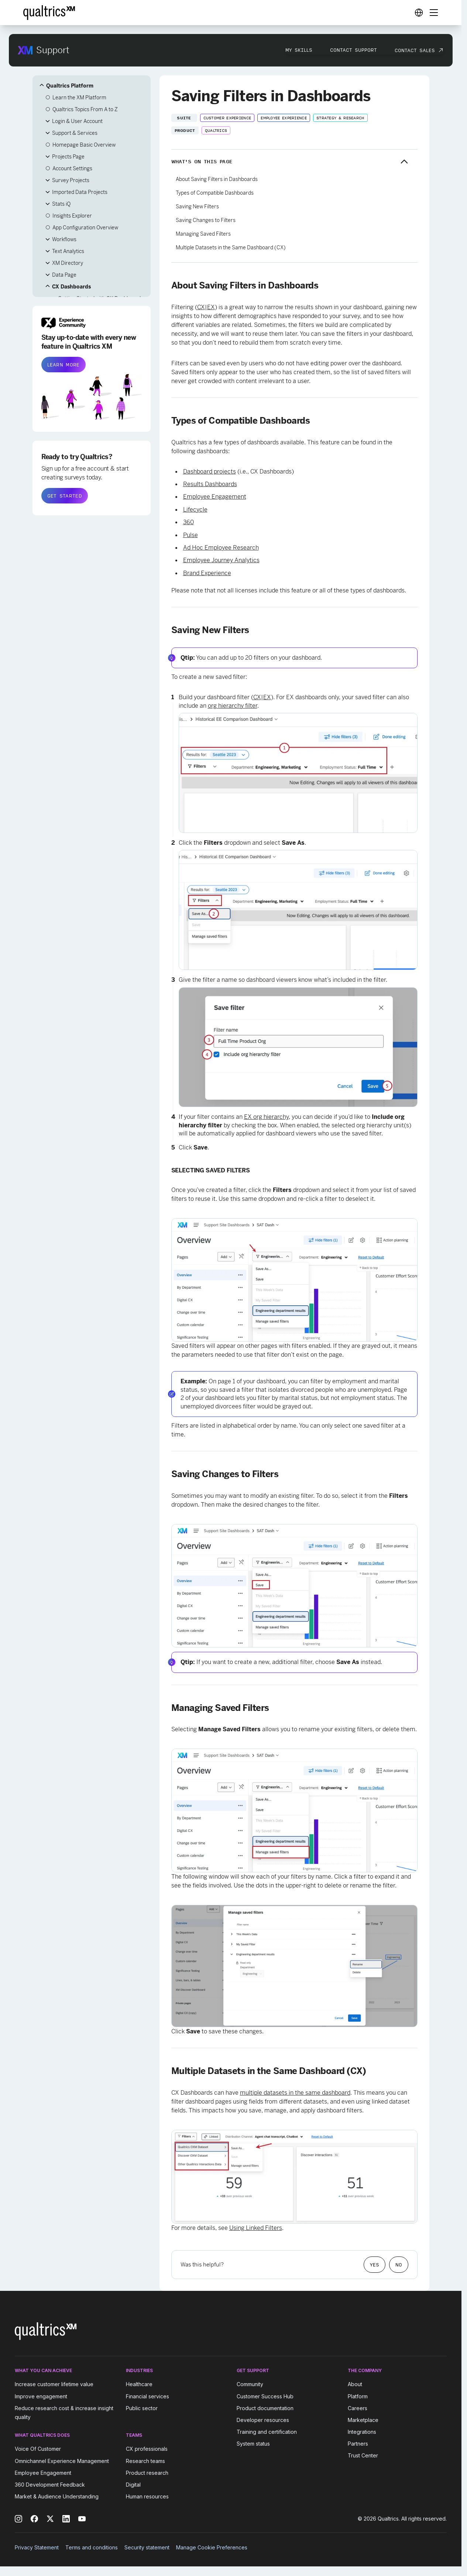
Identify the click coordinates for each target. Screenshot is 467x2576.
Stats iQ (61, 204)
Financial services (147, 2396)
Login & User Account (77, 121)
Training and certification (267, 2432)
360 (188, 522)
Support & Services (74, 133)
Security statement (146, 2547)
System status (253, 2443)
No (398, 2264)
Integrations (362, 2432)
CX (201, 307)
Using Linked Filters (255, 2228)
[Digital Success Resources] (418, 12)
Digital (133, 2484)
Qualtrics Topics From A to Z (85, 109)
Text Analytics (68, 251)
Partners (358, 2443)
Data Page (64, 274)
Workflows (64, 239)
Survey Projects (70, 180)
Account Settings (72, 168)
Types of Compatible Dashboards (215, 192)
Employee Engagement (214, 496)
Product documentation (265, 2408)
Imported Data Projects (79, 192)
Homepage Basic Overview (84, 144)
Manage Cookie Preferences (211, 2547)
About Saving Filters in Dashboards (217, 179)
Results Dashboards (210, 484)
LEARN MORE (63, 364)
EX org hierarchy (266, 1117)
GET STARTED (64, 495)
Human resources (147, 2496)
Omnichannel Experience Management (62, 2461)
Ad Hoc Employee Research (221, 547)
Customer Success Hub (265, 2396)
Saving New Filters (197, 206)
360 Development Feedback (50, 2484)
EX (211, 307)
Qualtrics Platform (69, 85)
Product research (147, 2473)
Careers (357, 2408)
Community (250, 2384)
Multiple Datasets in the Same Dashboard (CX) (231, 247)
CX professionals (147, 2449)
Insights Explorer (72, 215)
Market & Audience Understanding (57, 2496)
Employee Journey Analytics (221, 560)
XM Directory (67, 263)
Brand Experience (207, 573)
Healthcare (139, 2384)
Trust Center (363, 2455)
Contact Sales (415, 50)
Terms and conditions (91, 2547)
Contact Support (353, 50)
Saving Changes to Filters (206, 220)
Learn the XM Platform (79, 97)
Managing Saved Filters (203, 233)
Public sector (142, 2408)
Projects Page (68, 156)
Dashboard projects (209, 471)
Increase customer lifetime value (54, 2384)
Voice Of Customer (38, 2449)
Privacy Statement (37, 2547)
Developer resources (263, 2420)
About (355, 2384)
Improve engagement (41, 2396)
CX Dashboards (71, 286)
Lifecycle (195, 509)
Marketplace (363, 2420)
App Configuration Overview (85, 227)
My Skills (298, 50)
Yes (374, 2264)
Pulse (190, 535)
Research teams (145, 2461)
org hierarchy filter (232, 706)
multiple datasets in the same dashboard (295, 2093)
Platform (358, 2396)
